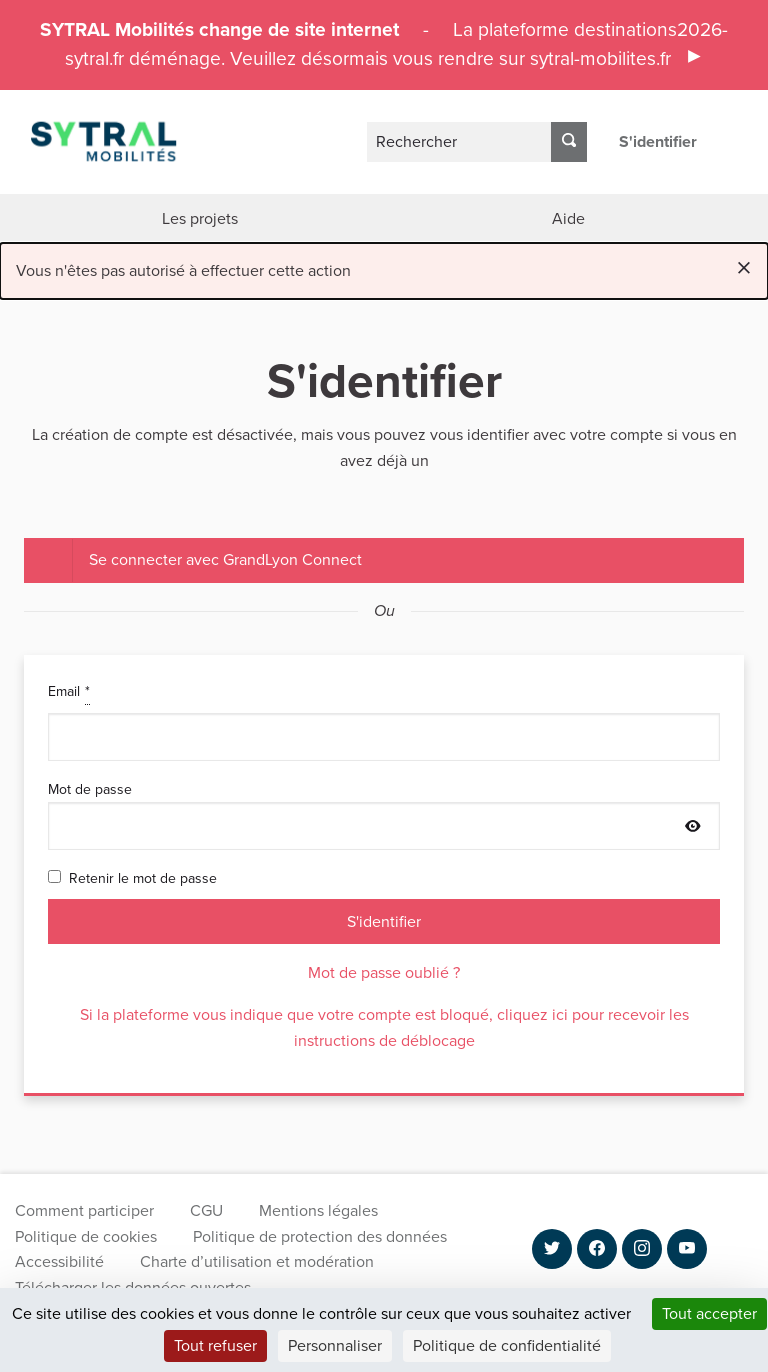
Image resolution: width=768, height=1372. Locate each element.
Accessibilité (59, 1261)
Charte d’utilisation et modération (257, 1261)
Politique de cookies (86, 1236)
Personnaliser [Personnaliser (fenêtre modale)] (335, 1345)
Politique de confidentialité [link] (507, 1345)
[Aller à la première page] (91, 141)
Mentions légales (318, 1210)
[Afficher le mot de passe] (693, 827)
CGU (206, 1210)
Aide (568, 218)
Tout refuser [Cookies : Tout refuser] (215, 1345)
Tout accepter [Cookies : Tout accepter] (709, 1313)
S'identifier (658, 141)
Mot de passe (384, 814)
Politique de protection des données (320, 1236)
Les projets (200, 218)
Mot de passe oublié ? (384, 972)
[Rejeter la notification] (744, 267)
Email (384, 720)
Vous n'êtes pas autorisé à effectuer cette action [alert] (384, 267)
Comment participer (84, 1210)
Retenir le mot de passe (132, 878)
